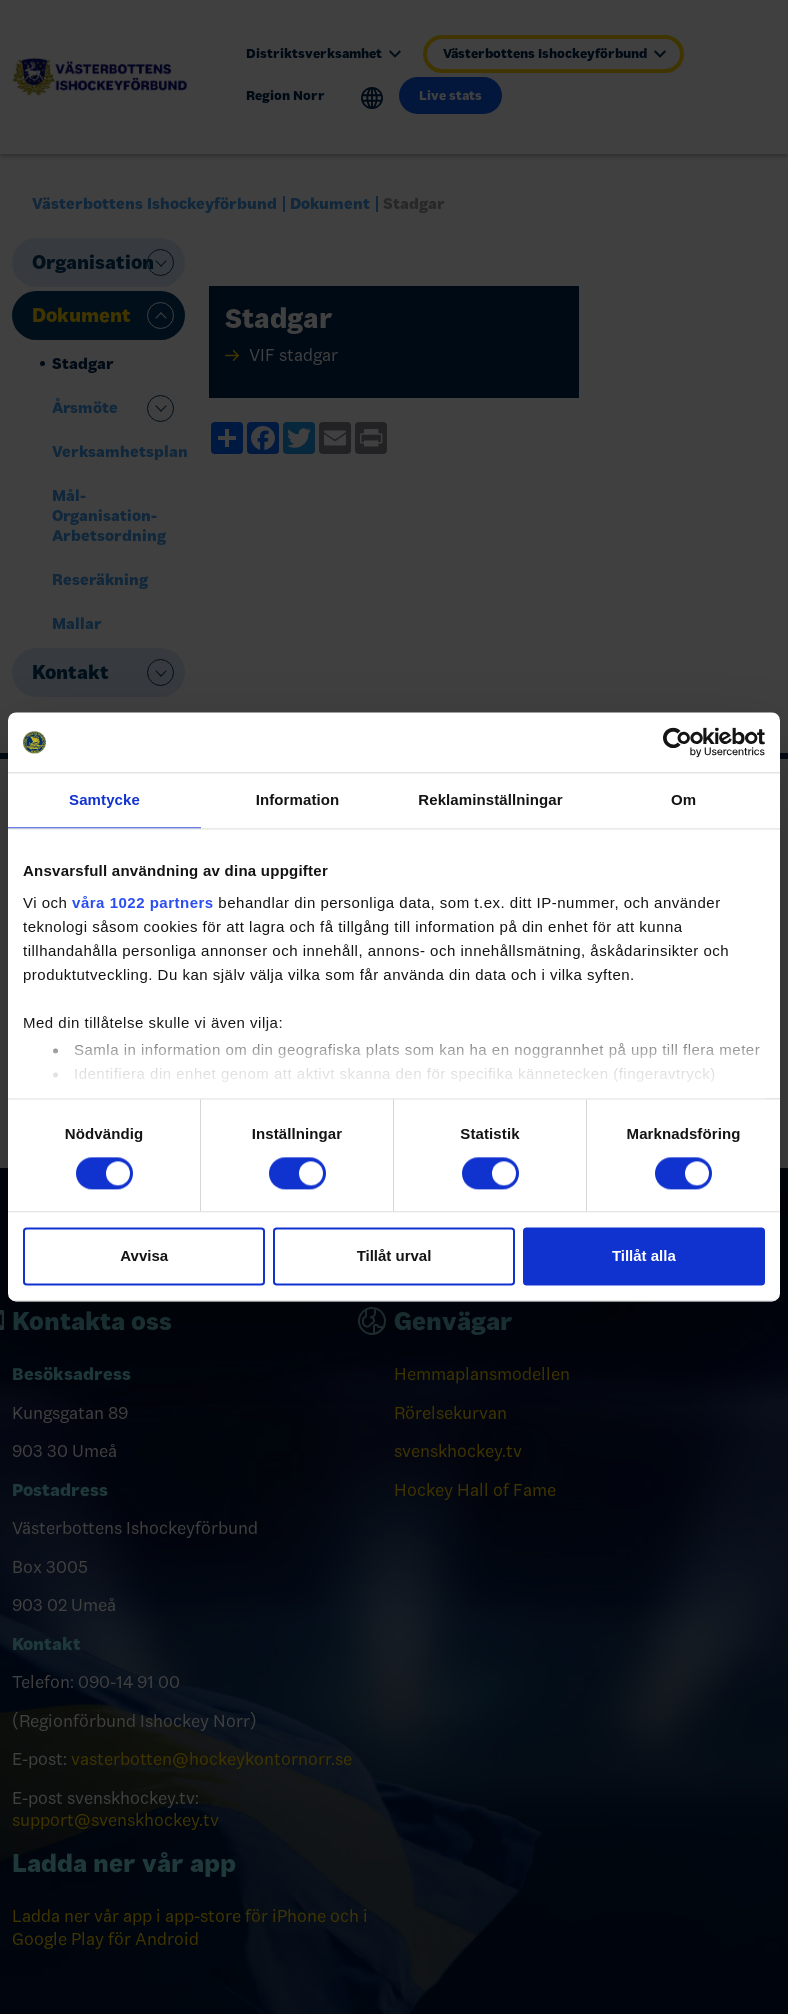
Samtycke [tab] (104, 799)
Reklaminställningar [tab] (490, 799)
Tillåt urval (394, 1256)
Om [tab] (683, 799)
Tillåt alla (644, 1256)
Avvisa (144, 1256)
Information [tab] (298, 799)
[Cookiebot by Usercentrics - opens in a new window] (677, 742)
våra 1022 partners (143, 902)
